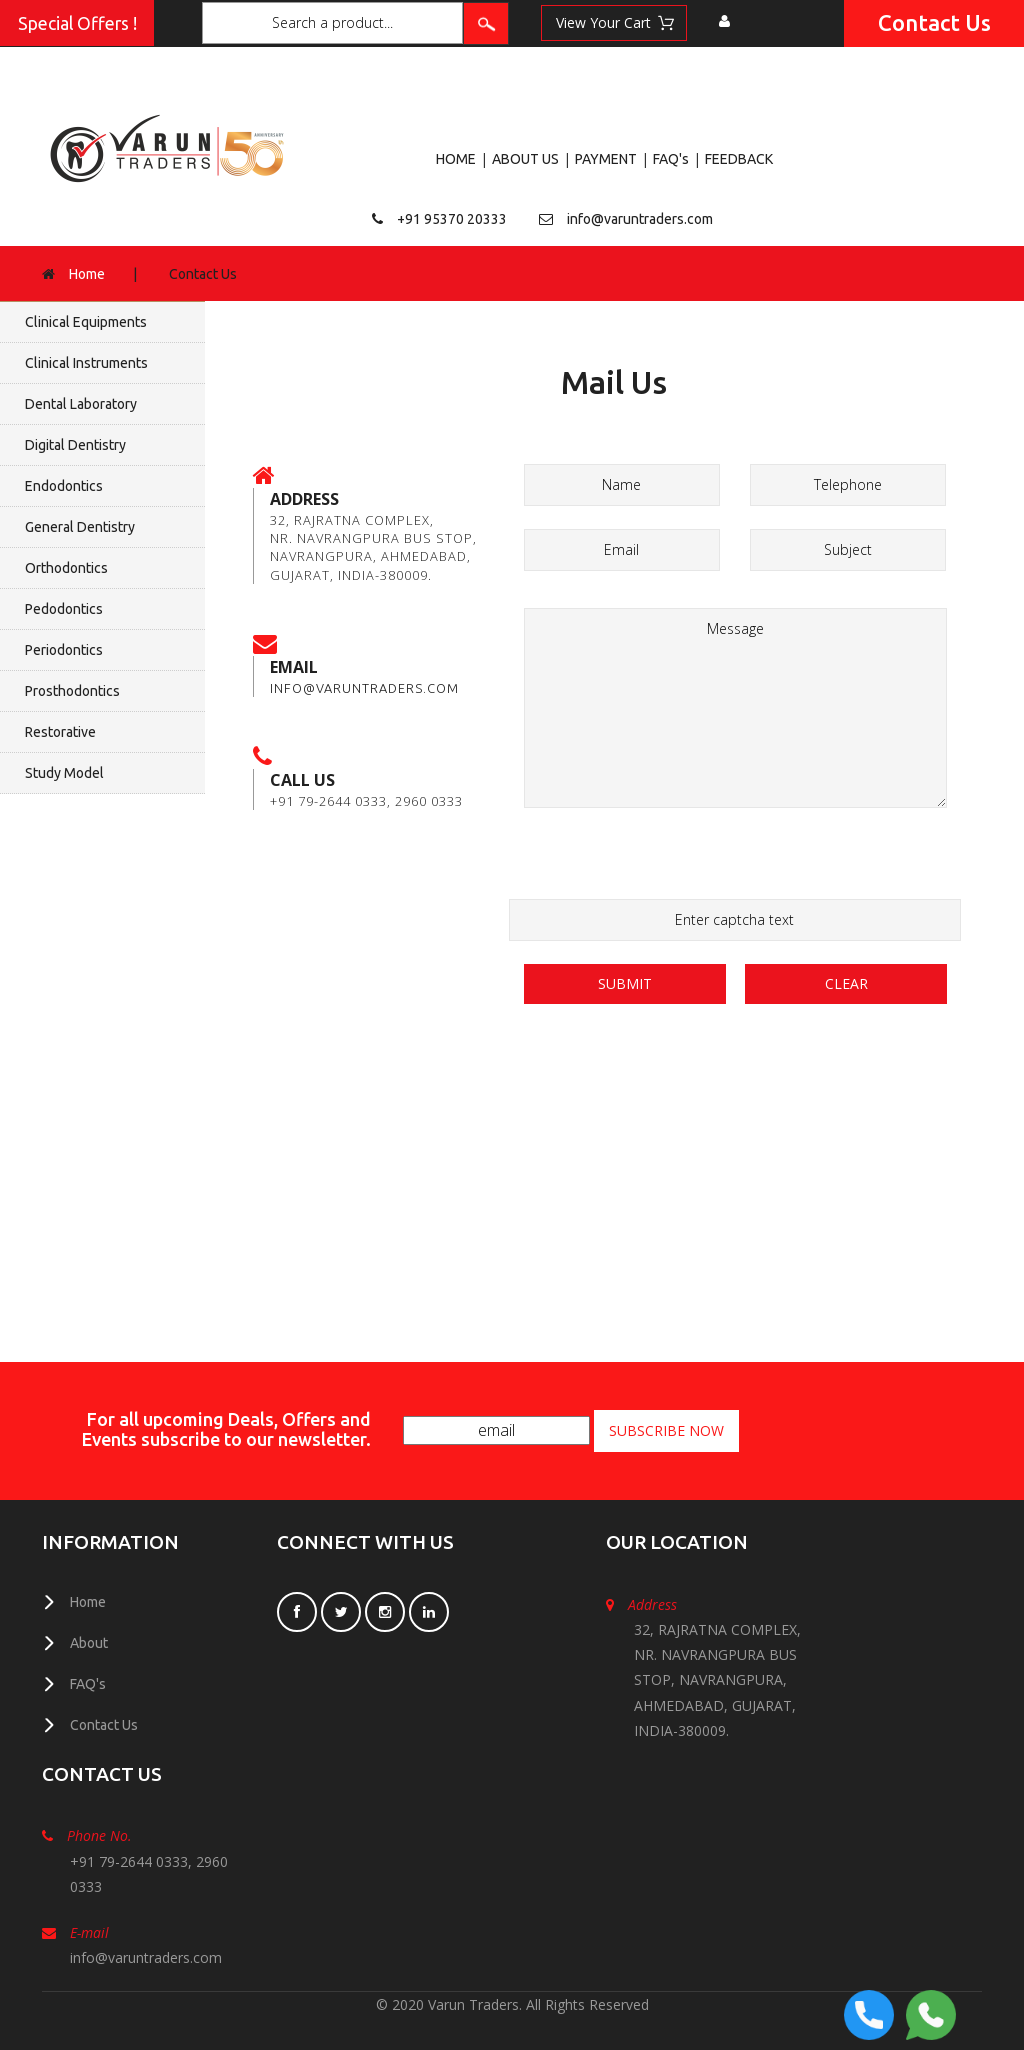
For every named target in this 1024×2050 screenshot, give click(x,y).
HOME (456, 159)
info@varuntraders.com (640, 219)
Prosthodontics (72, 691)
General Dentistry (80, 527)
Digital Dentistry (75, 445)
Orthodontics (66, 568)
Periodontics (64, 650)
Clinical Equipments (86, 322)
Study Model (64, 773)
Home (87, 274)
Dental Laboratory (81, 404)
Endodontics (64, 486)
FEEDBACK (739, 159)
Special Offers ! (77, 23)
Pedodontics (64, 609)
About (89, 1643)
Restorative (60, 732)
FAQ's (671, 159)
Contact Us (934, 22)
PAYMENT (606, 159)
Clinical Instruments (86, 363)
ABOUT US (525, 159)
